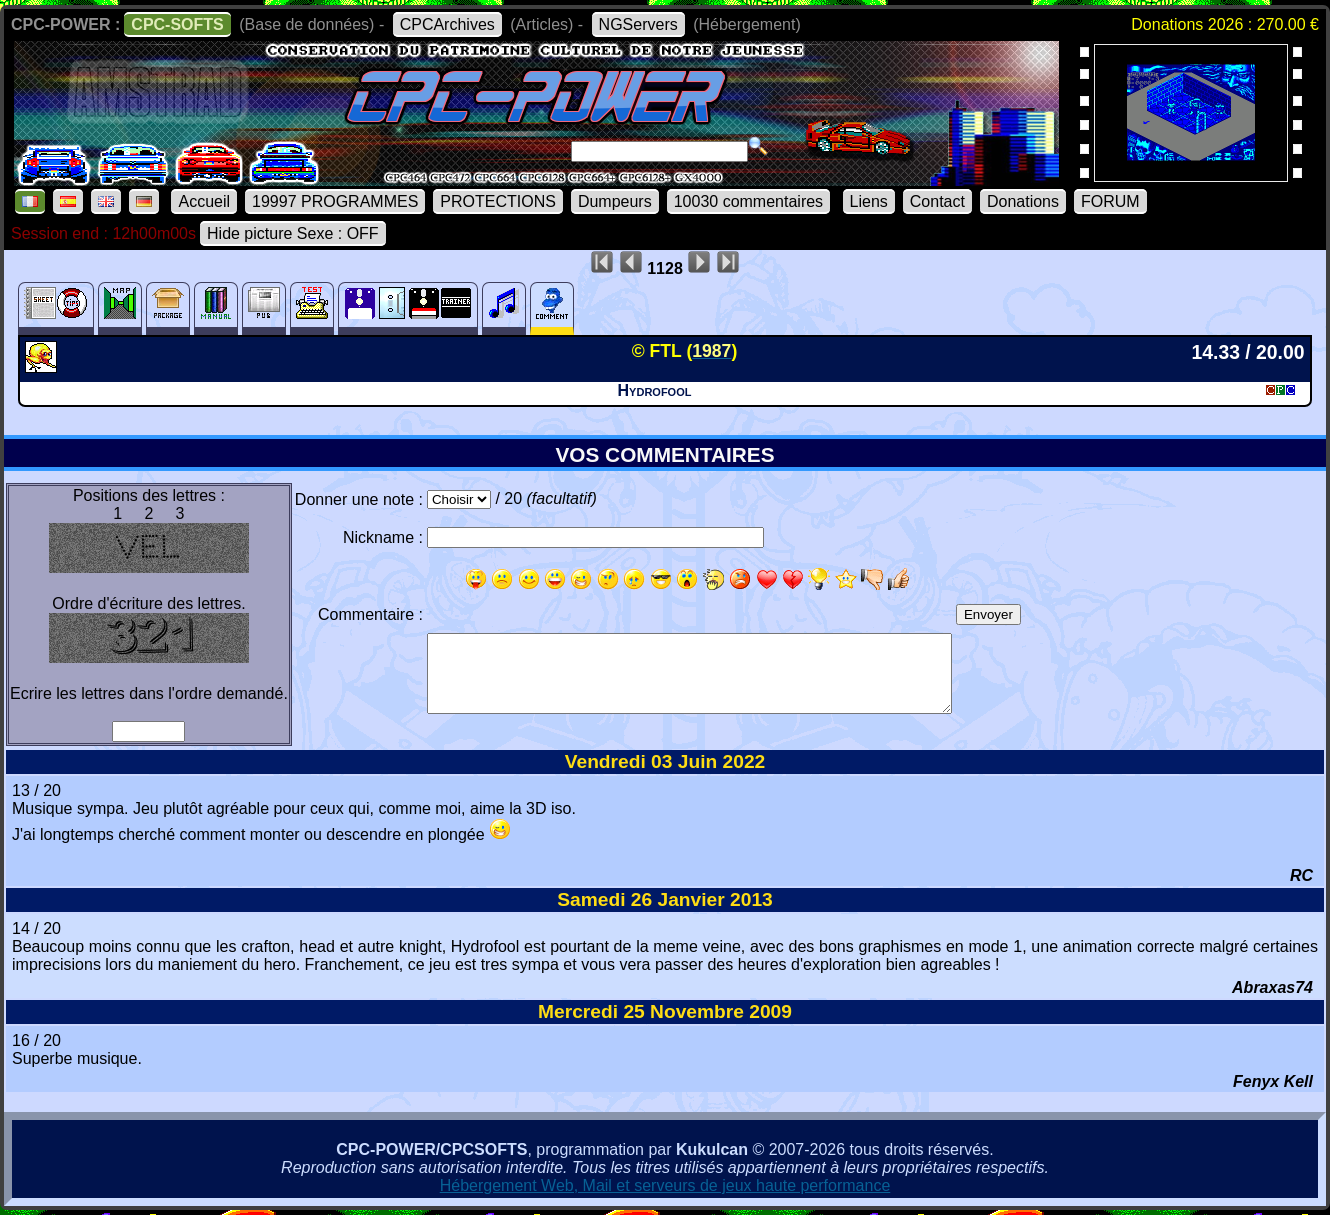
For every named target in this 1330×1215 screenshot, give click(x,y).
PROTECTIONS (498, 201)
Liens (869, 201)
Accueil (204, 201)
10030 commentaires (748, 201)
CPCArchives (447, 24)
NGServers (638, 24)
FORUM (1110, 201)
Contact (937, 201)
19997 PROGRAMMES (335, 201)
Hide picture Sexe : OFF (293, 233)
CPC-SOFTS (177, 24)
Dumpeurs (615, 201)
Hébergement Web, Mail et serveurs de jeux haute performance (665, 1185)
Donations (1023, 201)
